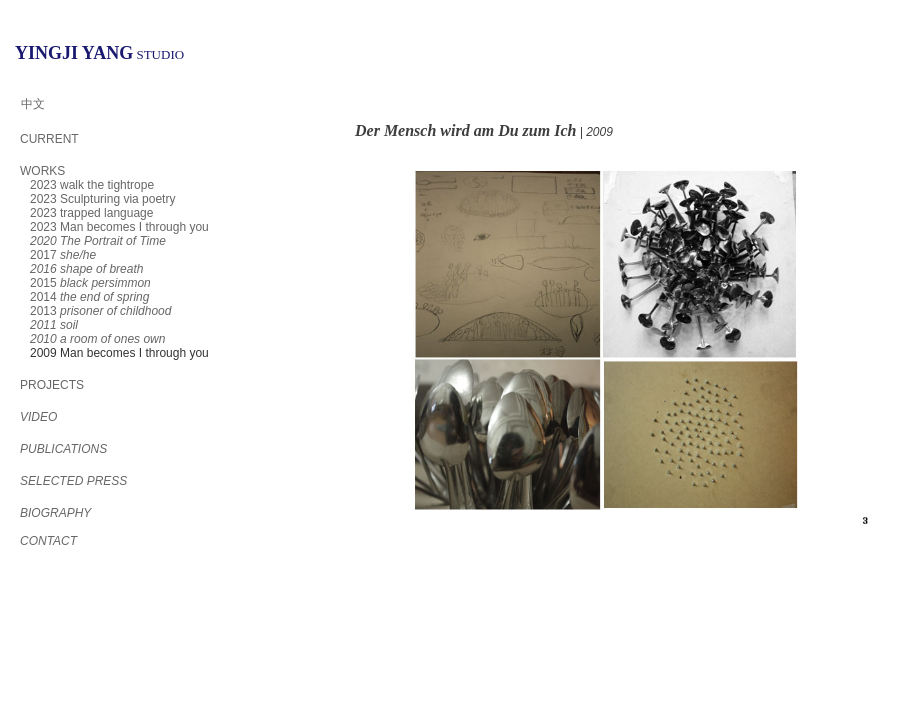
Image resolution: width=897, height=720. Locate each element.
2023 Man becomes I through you (119, 227)
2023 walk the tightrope (92, 185)
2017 (63, 255)
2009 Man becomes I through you (119, 353)
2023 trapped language (91, 213)
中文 (33, 104)
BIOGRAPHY (55, 513)
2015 (90, 283)
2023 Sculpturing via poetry (102, 199)
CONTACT (48, 541)
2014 (89, 297)
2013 (100, 311)
